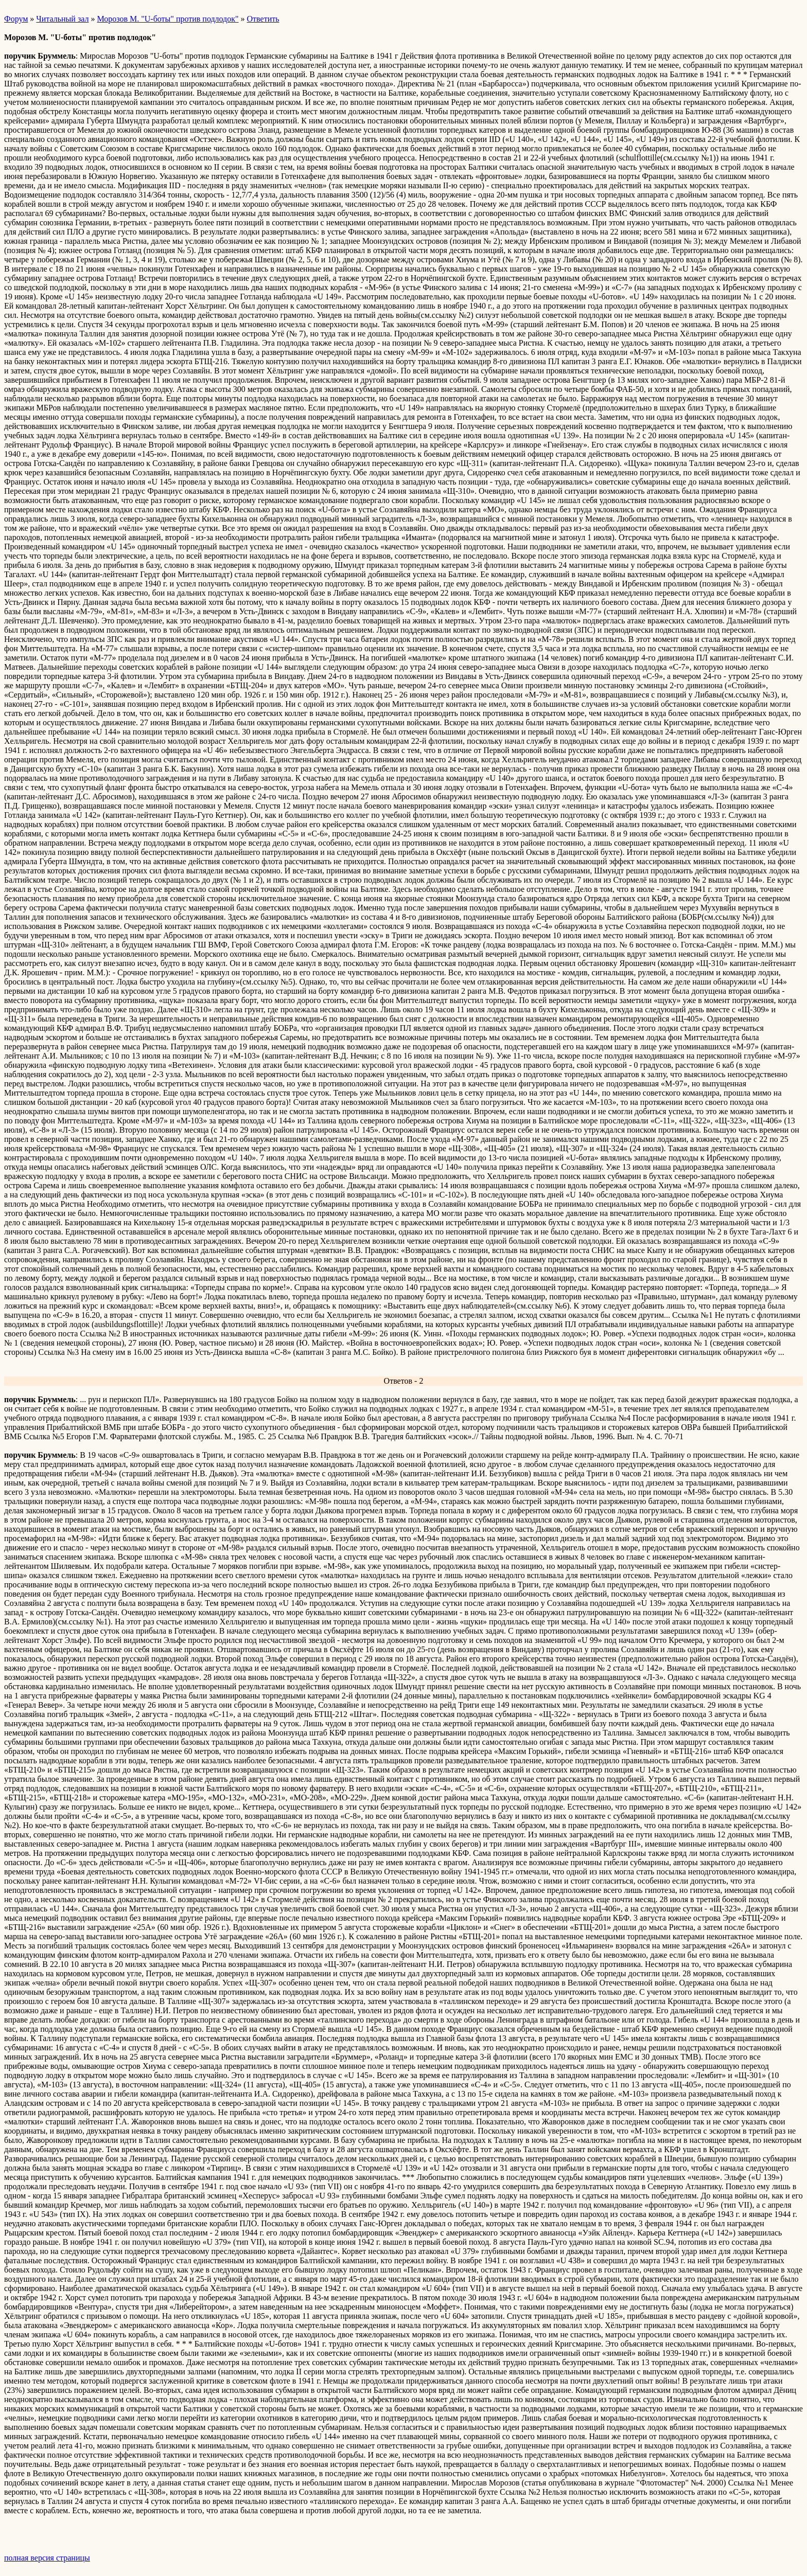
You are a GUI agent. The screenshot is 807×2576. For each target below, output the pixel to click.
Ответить (263, 18)
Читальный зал (62, 18)
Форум (16, 18)
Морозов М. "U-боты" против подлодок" (167, 18)
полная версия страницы (47, 2557)
